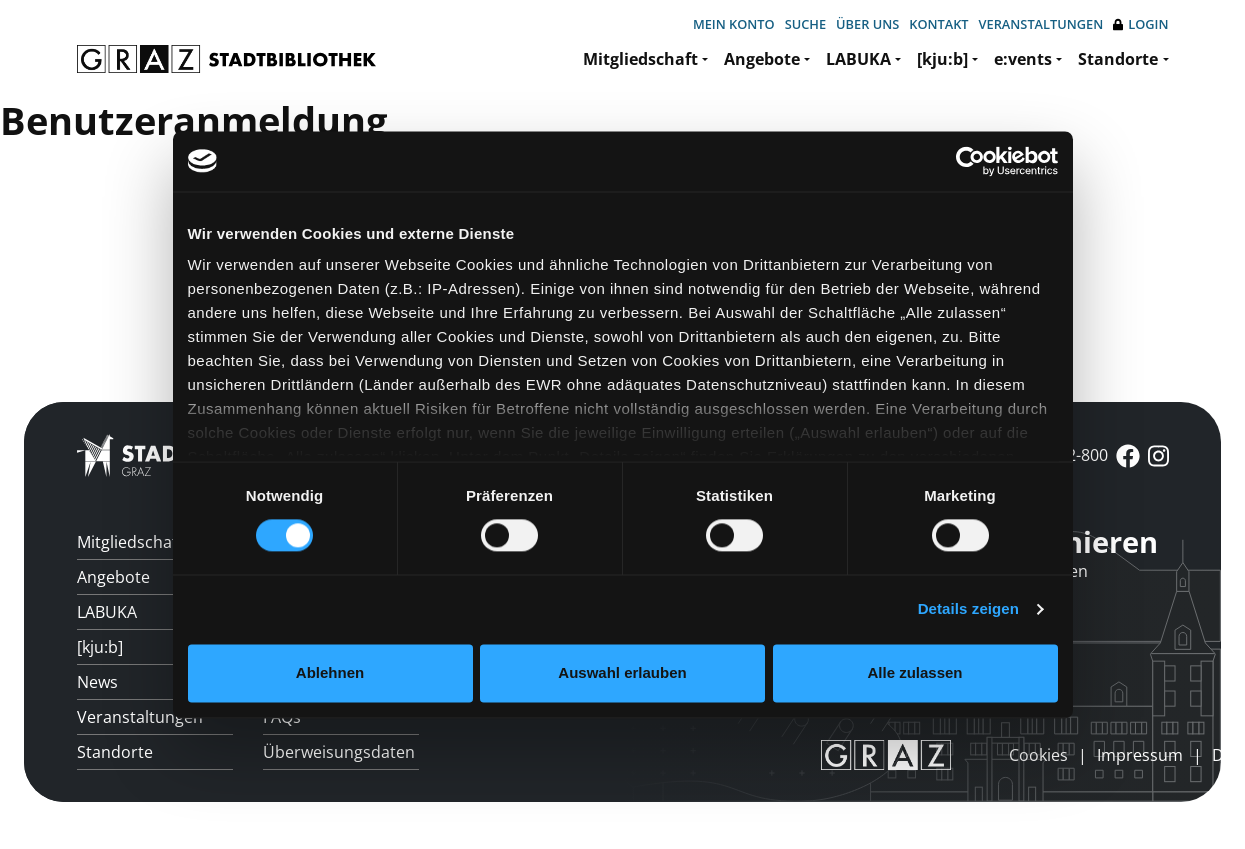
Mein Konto (734, 24)
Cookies (1038, 755)
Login (1140, 24)
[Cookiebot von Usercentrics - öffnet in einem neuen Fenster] (970, 161)
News (97, 682)
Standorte (1118, 59)
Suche (805, 24)
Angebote (762, 59)
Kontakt (938, 24)
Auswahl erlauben (622, 672)
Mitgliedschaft (640, 59)
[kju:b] (942, 59)
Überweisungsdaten (339, 752)
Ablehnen (330, 672)
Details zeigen (968, 609)
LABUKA (858, 59)
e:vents (1023, 59)
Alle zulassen (914, 672)
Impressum (1140, 755)
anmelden (975, 754)
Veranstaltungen (1041, 24)
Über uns (867, 24)
